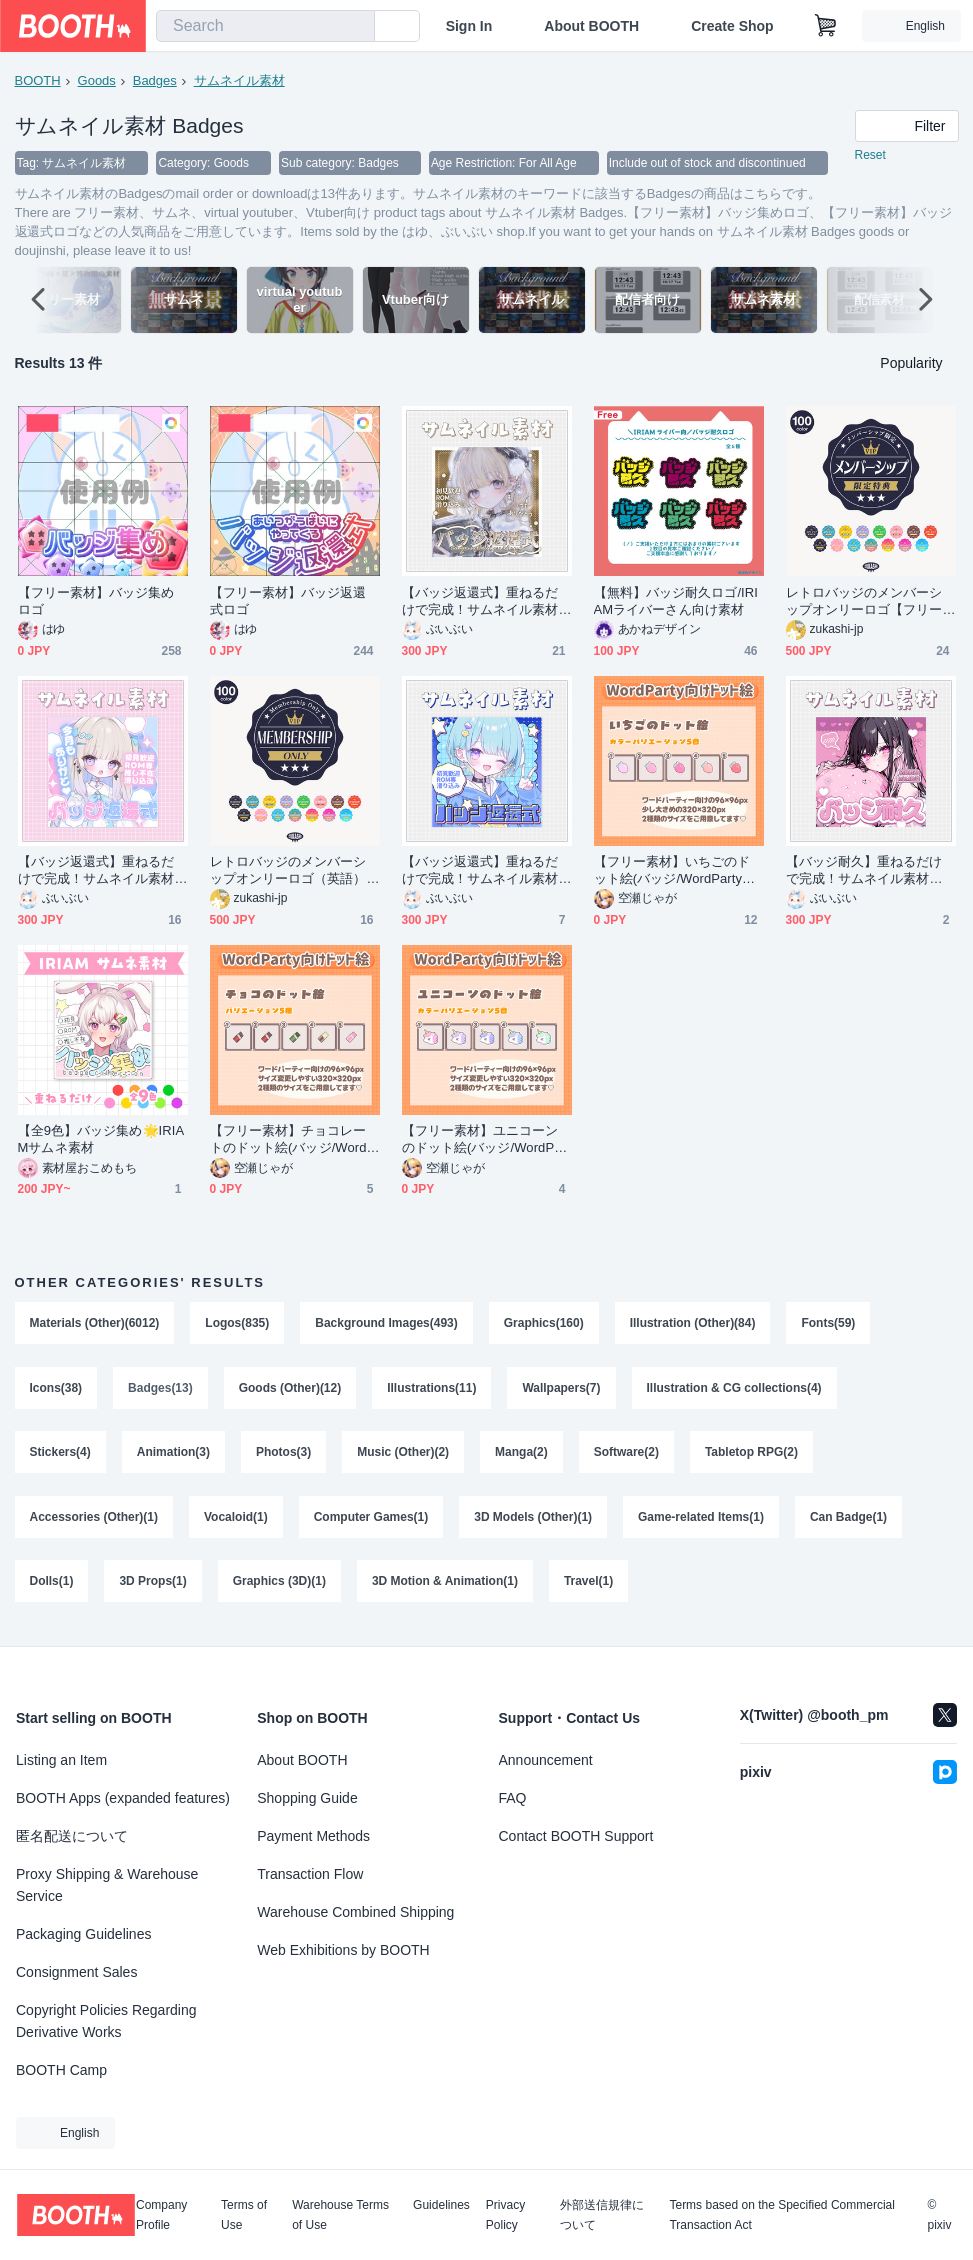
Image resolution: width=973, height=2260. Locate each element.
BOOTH (38, 80)
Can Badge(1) (849, 1522)
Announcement (546, 1760)
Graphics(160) (544, 1324)
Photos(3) (283, 1456)
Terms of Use (244, 2215)
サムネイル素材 (239, 80)
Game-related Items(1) (702, 1522)
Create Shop (732, 26)
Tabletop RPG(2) (752, 1456)
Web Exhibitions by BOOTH (343, 1950)
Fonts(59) (829, 1324)
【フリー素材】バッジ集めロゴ (96, 602)
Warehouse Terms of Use (340, 2215)
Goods (97, 80)
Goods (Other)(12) (290, 1390)
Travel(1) (588, 1588)
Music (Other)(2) (404, 1456)
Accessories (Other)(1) (94, 1522)
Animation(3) (173, 1456)
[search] (355, 27)
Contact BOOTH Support (576, 1836)
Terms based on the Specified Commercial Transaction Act (781, 2215)
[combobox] (265, 26)
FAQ (513, 1798)
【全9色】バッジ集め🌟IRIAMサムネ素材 (101, 1140)
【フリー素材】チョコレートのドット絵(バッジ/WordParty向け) (293, 1140)
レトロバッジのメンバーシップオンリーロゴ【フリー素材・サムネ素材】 (864, 602)
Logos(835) (238, 1324)
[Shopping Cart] (826, 26)
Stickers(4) (60, 1456)
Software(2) (626, 1456)
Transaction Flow (310, 1874)
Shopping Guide (307, 1798)
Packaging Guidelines (83, 1934)
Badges (155, 80)
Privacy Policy (505, 2215)
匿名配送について (72, 1836)
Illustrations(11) (432, 1390)
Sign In (469, 26)
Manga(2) (522, 1456)
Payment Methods (313, 1836)
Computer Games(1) (371, 1522)
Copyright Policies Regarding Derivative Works (106, 2021)
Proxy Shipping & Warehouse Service (107, 1885)
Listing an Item (61, 1760)
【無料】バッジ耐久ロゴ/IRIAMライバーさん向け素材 (676, 602)
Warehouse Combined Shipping (355, 1912)
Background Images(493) (387, 1324)
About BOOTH (591, 26)
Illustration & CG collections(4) (734, 1390)
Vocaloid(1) (236, 1522)
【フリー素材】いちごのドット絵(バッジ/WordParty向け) (675, 871)
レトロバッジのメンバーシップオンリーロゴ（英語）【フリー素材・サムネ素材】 (288, 871)
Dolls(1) (52, 1588)
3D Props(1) (153, 1588)
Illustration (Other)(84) (693, 1324)
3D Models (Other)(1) (534, 1522)
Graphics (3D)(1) (279, 1588)
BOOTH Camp (61, 2070)
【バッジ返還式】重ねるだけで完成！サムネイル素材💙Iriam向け (480, 602)
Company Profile (161, 2215)
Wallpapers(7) (562, 1390)
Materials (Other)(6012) (95, 1324)
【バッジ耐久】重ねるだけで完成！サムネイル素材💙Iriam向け (870, 871)
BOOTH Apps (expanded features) (123, 1798)
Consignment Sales (76, 1972)
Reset (870, 156)
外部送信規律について (602, 2215)
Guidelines (441, 2205)
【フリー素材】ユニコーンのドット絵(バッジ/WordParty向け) (486, 1140)
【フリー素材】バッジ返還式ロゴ (288, 602)
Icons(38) (56, 1390)
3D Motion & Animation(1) (445, 1588)
